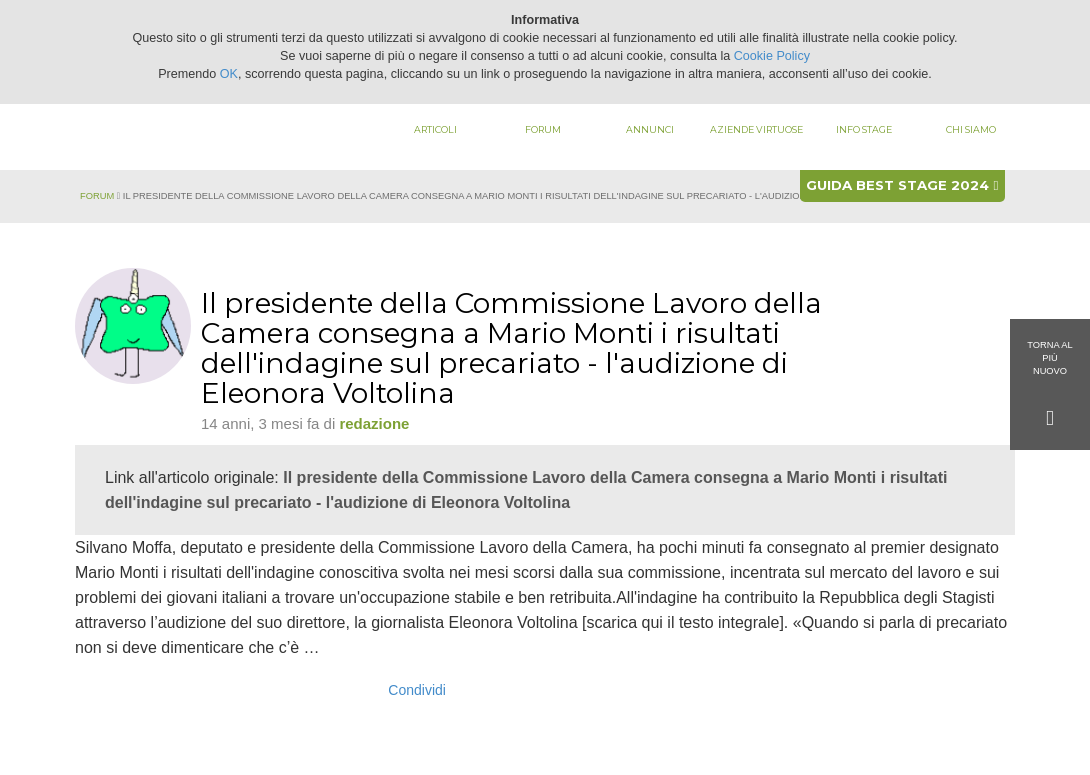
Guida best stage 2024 (902, 185)
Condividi (417, 690)
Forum (543, 129)
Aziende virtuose (756, 129)
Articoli (435, 129)
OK (229, 74)
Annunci (650, 129)
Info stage (864, 129)
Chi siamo (971, 129)
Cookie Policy (772, 56)
